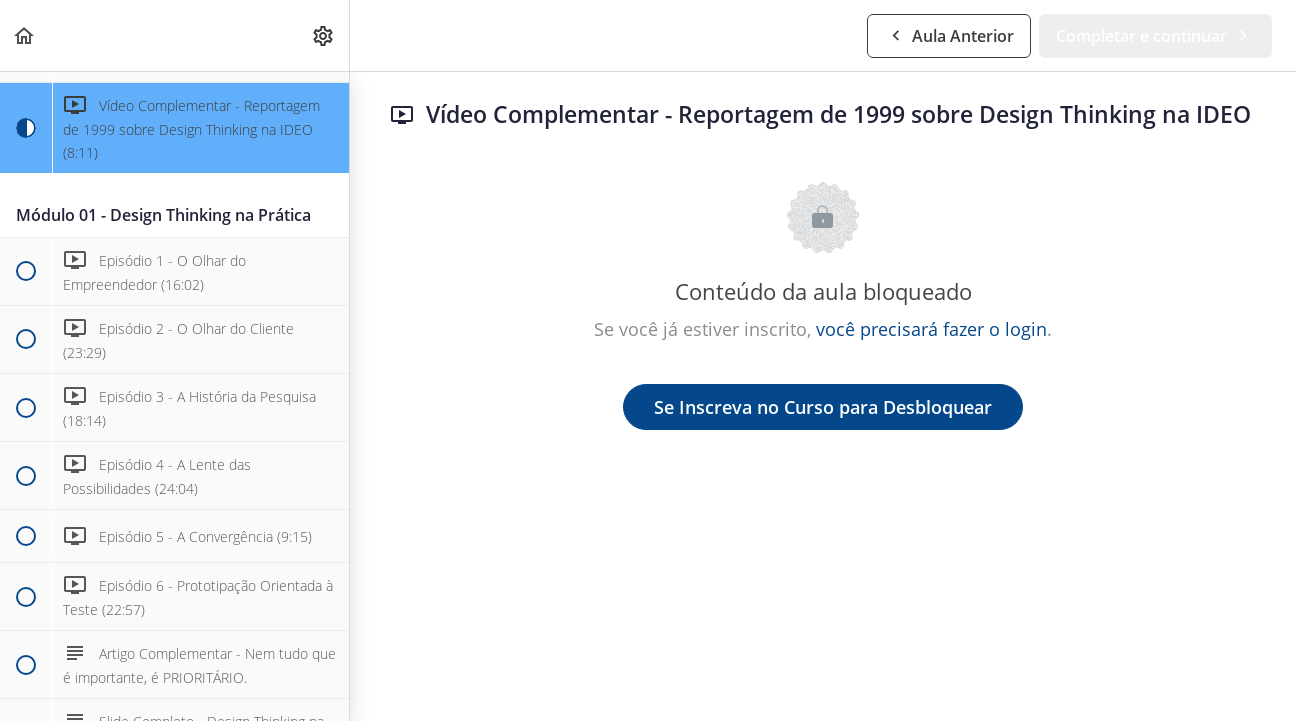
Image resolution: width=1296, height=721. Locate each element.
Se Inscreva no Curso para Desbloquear (823, 407)
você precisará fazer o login (931, 329)
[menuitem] (324, 35)
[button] (25, 35)
